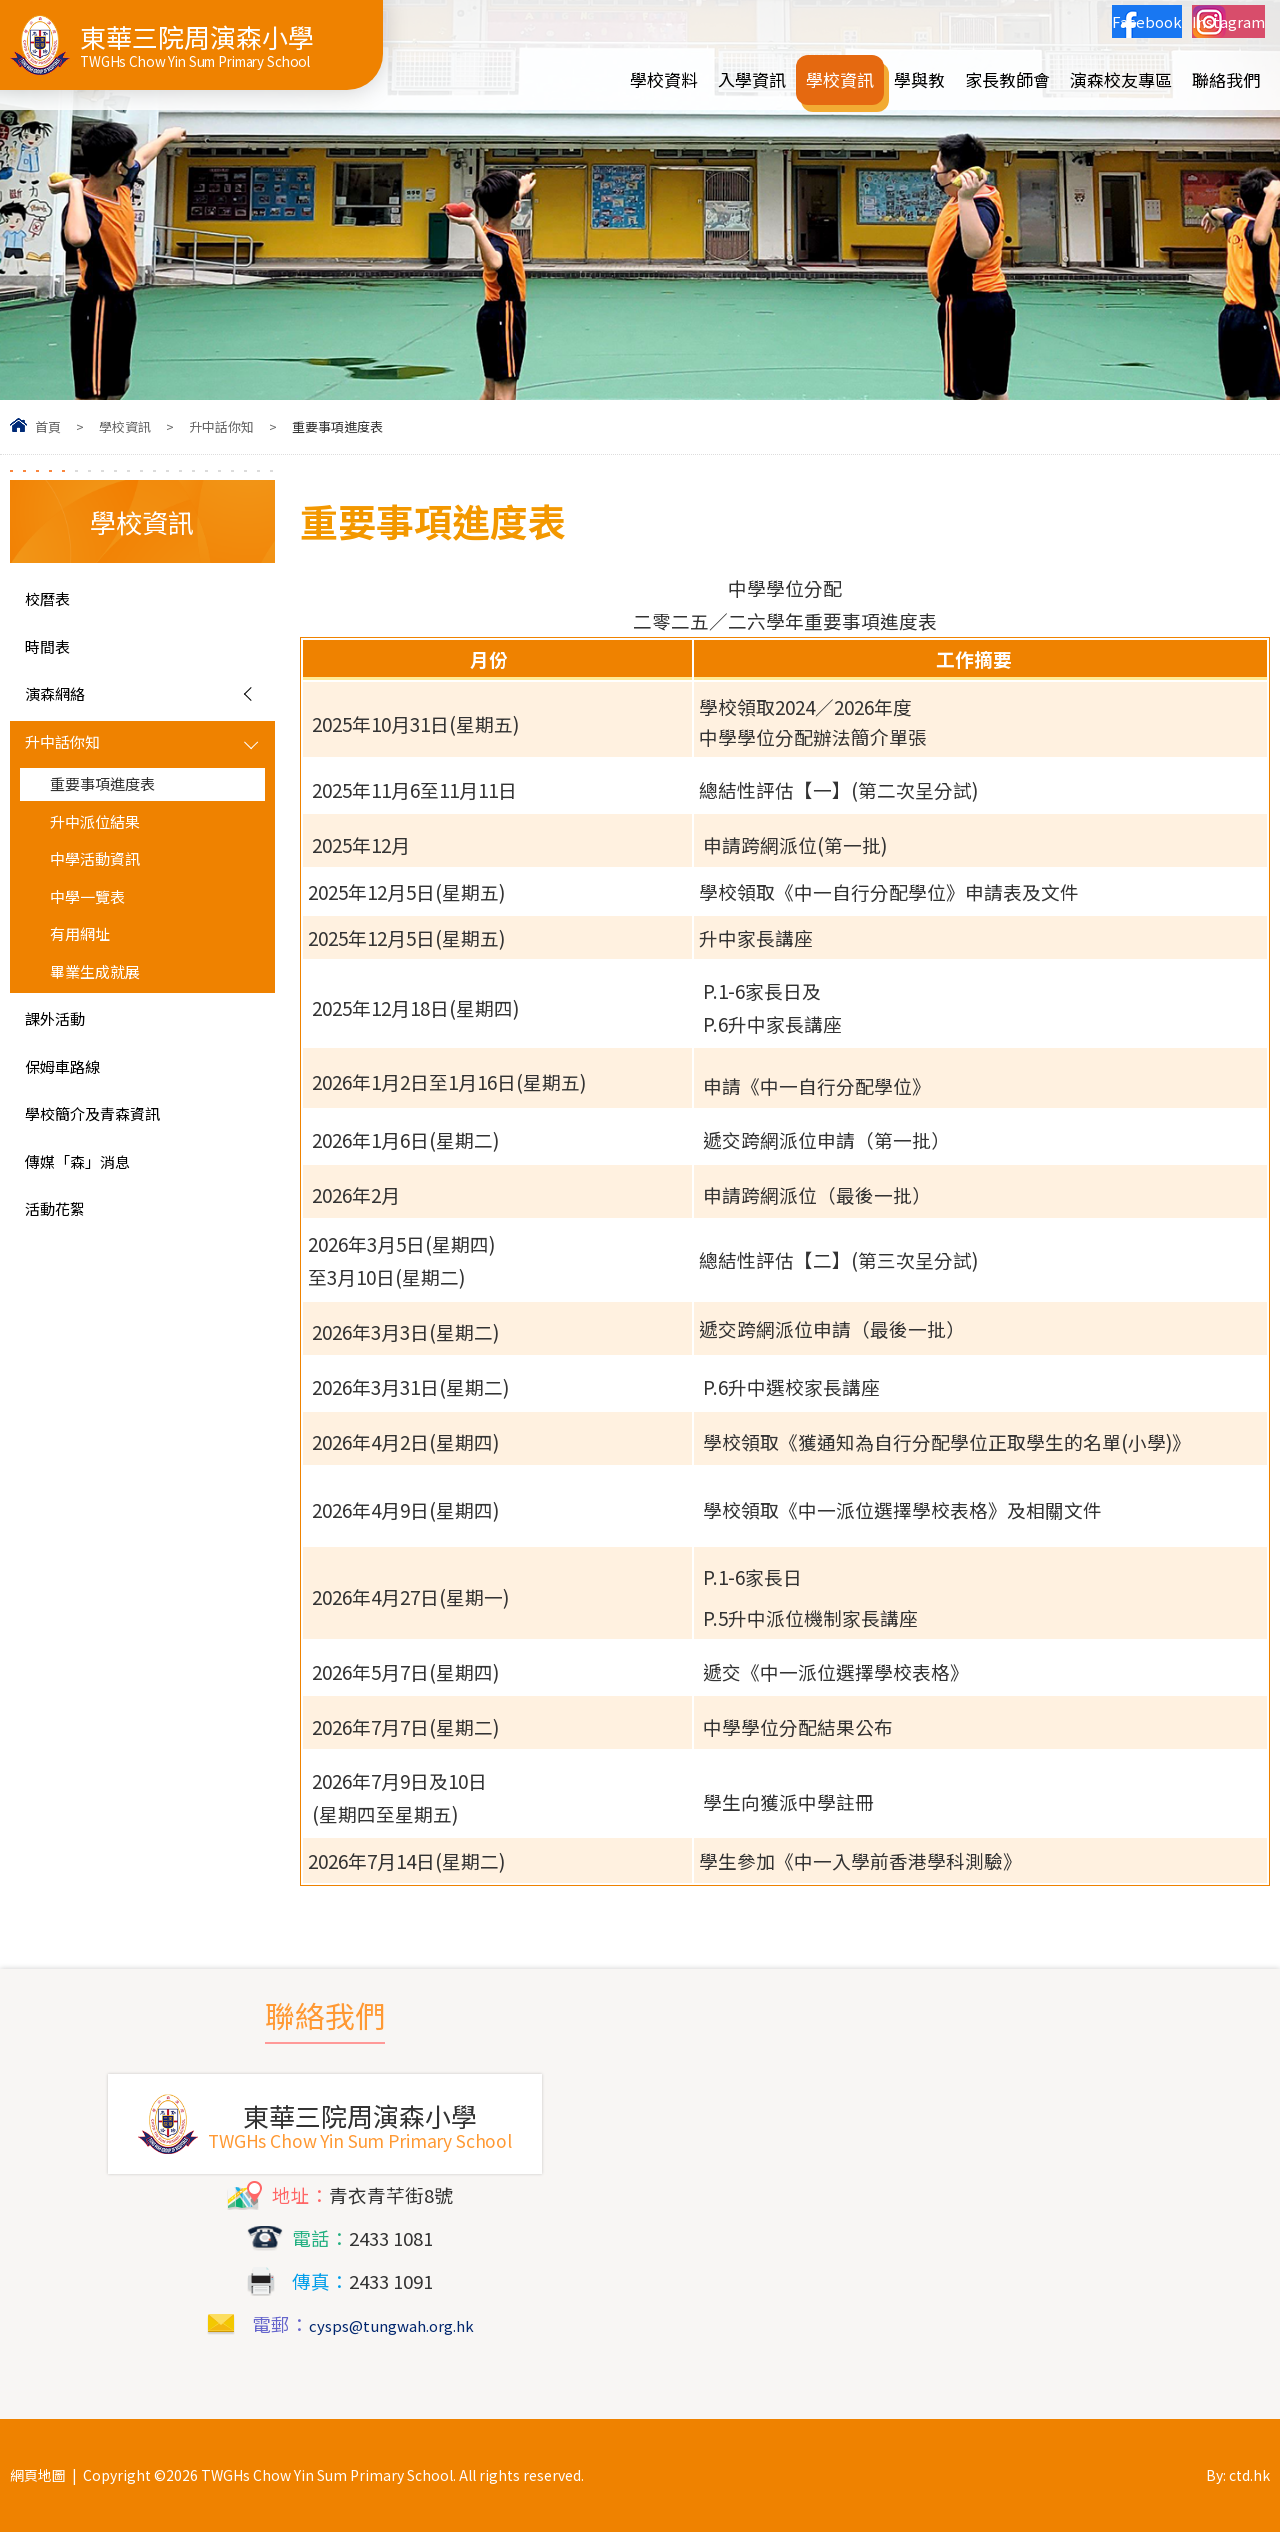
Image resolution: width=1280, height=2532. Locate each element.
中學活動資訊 (107, 893)
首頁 (48, 426)
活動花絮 (63, 1285)
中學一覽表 (97, 935)
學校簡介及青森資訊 (110, 1179)
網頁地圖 (38, 2475)
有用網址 (88, 978)
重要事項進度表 (116, 807)
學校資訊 (125, 426)
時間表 (53, 654)
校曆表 (53, 601)
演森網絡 (63, 707)
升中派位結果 (107, 850)
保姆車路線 (72, 1126)
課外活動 (63, 1074)
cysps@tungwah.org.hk (391, 2324)
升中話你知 (221, 426)
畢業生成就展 (107, 1021)
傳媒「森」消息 (91, 1232)
